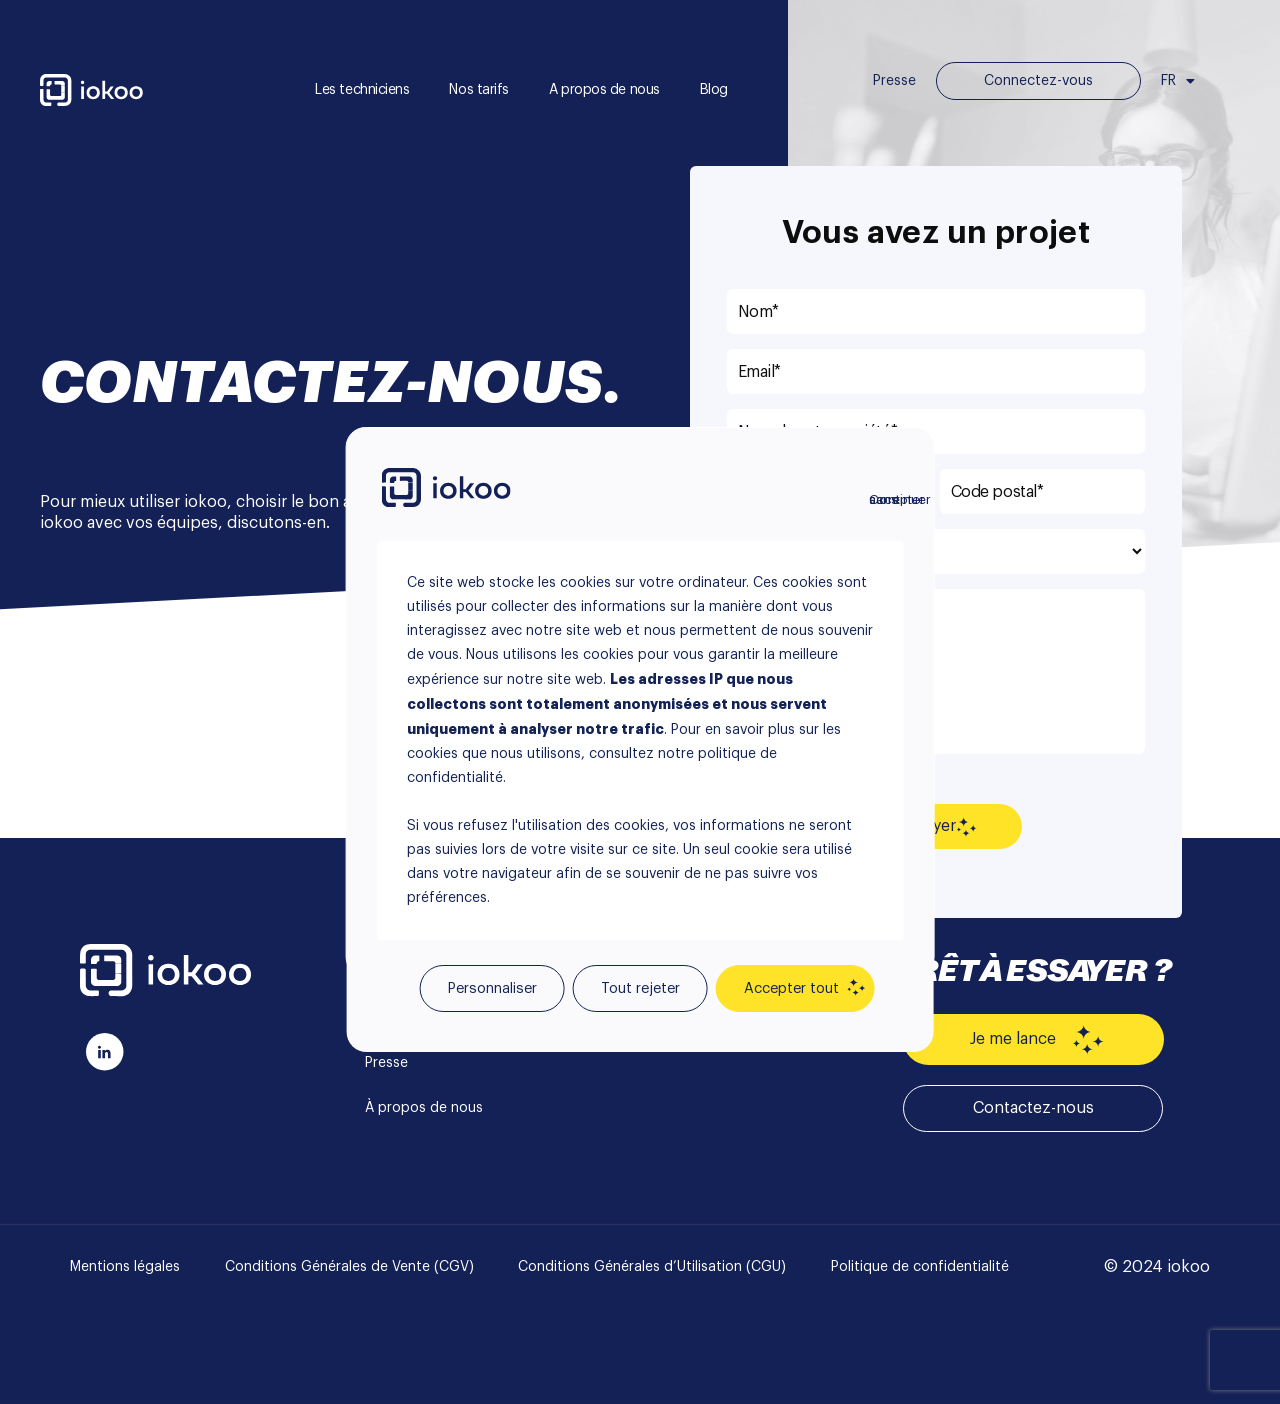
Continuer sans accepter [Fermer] (881, 499)
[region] (640, 702)
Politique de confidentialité (920, 1267)
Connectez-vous (1038, 81)
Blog (714, 90)
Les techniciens (362, 90)
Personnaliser (492, 988)
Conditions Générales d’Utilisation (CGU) (652, 1267)
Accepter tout (791, 988)
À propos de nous (424, 1108)
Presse (894, 81)
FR (1178, 81)
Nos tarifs (479, 90)
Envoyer (936, 827)
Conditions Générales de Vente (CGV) (349, 1267)
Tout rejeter (640, 988)
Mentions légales (125, 1267)
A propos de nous (604, 90)
